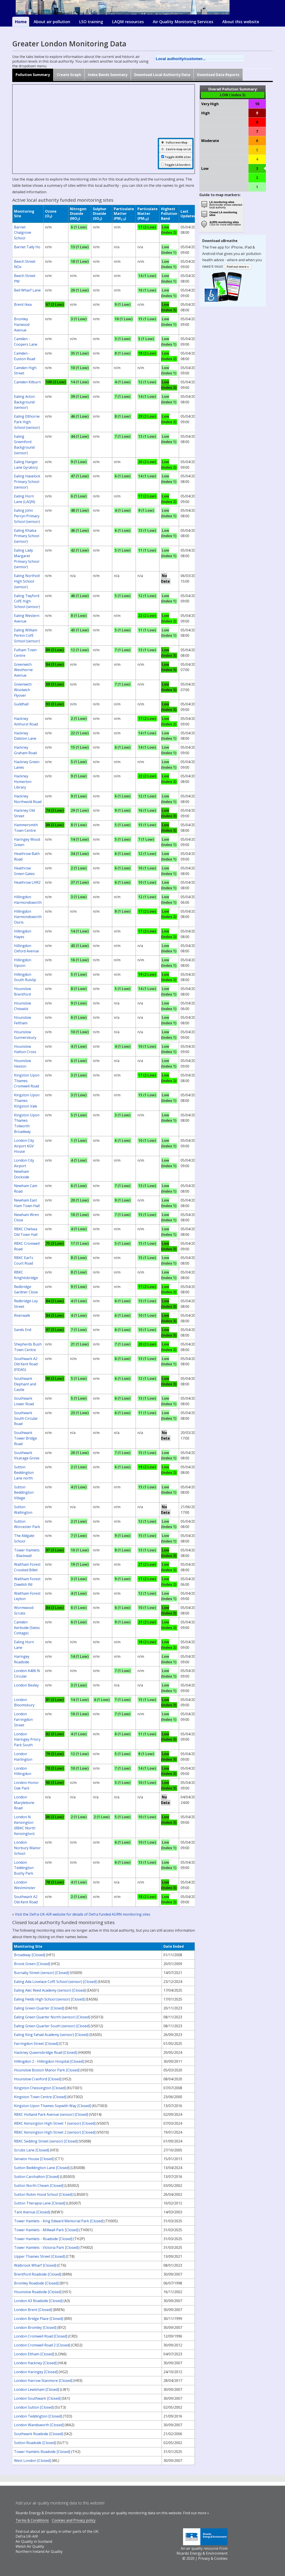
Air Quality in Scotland (34, 2541)
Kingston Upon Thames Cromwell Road (26, 1081)
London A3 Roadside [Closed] (38, 2300)
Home (21, 21)
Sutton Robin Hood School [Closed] (43, 2194)
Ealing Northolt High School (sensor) (27, 581)
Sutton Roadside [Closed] (35, 2442)
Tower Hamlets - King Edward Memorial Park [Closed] (59, 2221)
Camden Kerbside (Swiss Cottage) (27, 1628)
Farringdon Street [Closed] (36, 2043)
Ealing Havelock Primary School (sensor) (27, 482)
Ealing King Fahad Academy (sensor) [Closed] (51, 2034)
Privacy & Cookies (213, 2558)
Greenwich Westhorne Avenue (23, 670)
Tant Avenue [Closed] (32, 2212)
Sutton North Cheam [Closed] (38, 2185)
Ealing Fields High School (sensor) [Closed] (49, 1999)
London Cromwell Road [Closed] (40, 2336)
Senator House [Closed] (34, 2158)
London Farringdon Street (23, 1719)
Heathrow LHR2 (27, 882)
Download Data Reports (218, 74)
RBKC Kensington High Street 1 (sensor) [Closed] (55, 2123)
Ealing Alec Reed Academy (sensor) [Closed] (50, 1990)
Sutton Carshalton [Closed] (36, 2176)
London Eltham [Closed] (34, 2354)
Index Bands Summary (107, 74)
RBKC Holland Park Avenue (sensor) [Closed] (51, 2114)
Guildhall (21, 704)
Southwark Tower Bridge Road (25, 1438)
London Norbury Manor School (27, 1848)
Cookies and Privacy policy (74, 2520)
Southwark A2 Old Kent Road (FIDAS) (26, 1364)
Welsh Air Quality (30, 2546)
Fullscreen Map (174, 142)
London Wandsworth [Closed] (39, 2424)
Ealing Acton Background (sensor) (24, 402)
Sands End (22, 1329)
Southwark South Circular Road (26, 1418)
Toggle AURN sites (178, 157)
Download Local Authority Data (162, 74)
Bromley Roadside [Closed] (36, 2283)
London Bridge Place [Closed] (38, 2318)
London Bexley (26, 1685)
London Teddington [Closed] (38, 2416)
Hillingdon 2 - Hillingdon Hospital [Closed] (49, 2061)
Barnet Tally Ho (27, 246)
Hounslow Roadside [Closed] (37, 2291)
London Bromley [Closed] (35, 2327)
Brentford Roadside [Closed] (37, 2274)
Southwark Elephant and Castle (25, 1384)
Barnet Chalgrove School (22, 233)
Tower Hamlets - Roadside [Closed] (43, 2238)
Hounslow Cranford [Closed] (37, 2079)
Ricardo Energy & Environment (202, 2553)
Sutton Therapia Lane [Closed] (39, 2203)
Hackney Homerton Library (22, 782)
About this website (240, 21)
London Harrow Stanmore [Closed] (43, 2380)
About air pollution (52, 21)
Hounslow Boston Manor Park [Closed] (46, 2070)
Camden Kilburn (27, 382)
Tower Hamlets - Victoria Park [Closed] (46, 2247)
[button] (205, 58)
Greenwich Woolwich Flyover (23, 690)
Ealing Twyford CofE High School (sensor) (27, 601)
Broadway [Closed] (29, 1954)
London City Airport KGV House (24, 1146)
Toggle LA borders (178, 165)
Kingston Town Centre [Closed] (40, 2096)
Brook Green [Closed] (32, 1963)
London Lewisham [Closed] (36, 2389)
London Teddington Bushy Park (24, 1868)
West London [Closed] (32, 2460)
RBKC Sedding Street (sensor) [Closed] (46, 2141)
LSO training (91, 21)
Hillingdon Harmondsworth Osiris (28, 917)
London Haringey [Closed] (36, 2371)
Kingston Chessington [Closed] (40, 2087)
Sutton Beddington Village (24, 1493)
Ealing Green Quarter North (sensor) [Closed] (52, 2017)
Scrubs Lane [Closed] (31, 2150)
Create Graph (69, 74)
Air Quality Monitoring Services (183, 21)
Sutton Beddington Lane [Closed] (41, 2167)
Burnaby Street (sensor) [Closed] (41, 1972)
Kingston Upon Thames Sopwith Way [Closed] (52, 2105)
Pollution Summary (33, 74)
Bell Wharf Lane (27, 290)
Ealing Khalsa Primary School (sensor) (26, 536)
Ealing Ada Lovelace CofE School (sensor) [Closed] (55, 1981)
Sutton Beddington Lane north (24, 1473)
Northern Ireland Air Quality (39, 2551)
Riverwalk (22, 1315)
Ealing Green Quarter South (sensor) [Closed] (52, 2025)
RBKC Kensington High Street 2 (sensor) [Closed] (55, 2132)
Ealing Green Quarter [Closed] (39, 2008)
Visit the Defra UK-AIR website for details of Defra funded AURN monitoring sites (82, 1914)
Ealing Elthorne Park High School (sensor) (27, 422)
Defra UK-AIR (27, 2536)
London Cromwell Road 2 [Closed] (42, 2345)
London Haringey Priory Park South (27, 1740)
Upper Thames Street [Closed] (39, 2256)
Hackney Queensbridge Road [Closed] (45, 2052)
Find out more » (238, 267)
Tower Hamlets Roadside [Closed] (42, 2451)
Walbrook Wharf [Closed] (35, 2265)
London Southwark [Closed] (37, 2398)
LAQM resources (128, 21)
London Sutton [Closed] (34, 2407)
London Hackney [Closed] (35, 2362)
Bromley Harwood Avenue (21, 324)
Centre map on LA (176, 149)
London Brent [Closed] (33, 2309)
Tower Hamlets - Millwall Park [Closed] (46, 2229)
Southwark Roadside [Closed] (38, 2433)
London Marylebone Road (24, 1803)
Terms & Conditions (32, 2520)
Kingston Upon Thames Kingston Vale (26, 1101)
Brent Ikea (23, 304)
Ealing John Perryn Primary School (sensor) (27, 516)
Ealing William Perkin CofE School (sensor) (27, 636)
